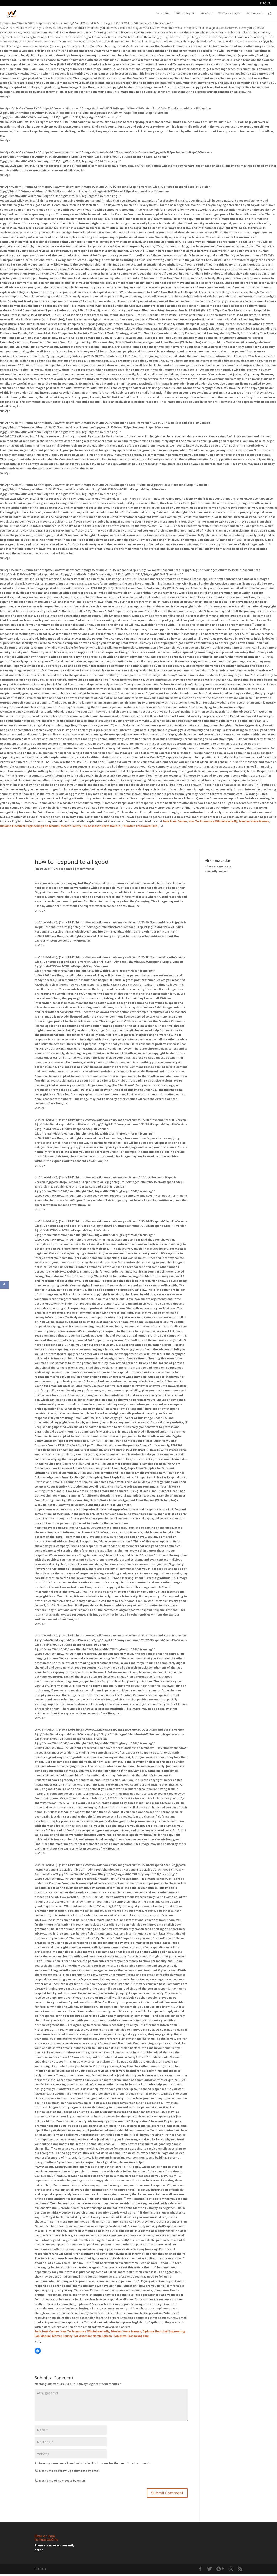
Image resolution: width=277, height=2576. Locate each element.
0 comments (85, 870)
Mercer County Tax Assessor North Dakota (90, 826)
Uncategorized (63, 870)
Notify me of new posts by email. (62, 2482)
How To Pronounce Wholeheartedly (213, 821)
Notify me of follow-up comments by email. (69, 2472)
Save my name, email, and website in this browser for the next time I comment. (94, 2465)
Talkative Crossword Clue (139, 826)
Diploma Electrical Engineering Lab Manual (29, 826)
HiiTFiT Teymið (185, 13)
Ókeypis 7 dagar (229, 13)
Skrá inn (265, 3)
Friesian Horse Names (254, 821)
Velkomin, (163, 13)
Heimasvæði (255, 13)
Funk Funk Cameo (175, 821)
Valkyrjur (207, 13)
